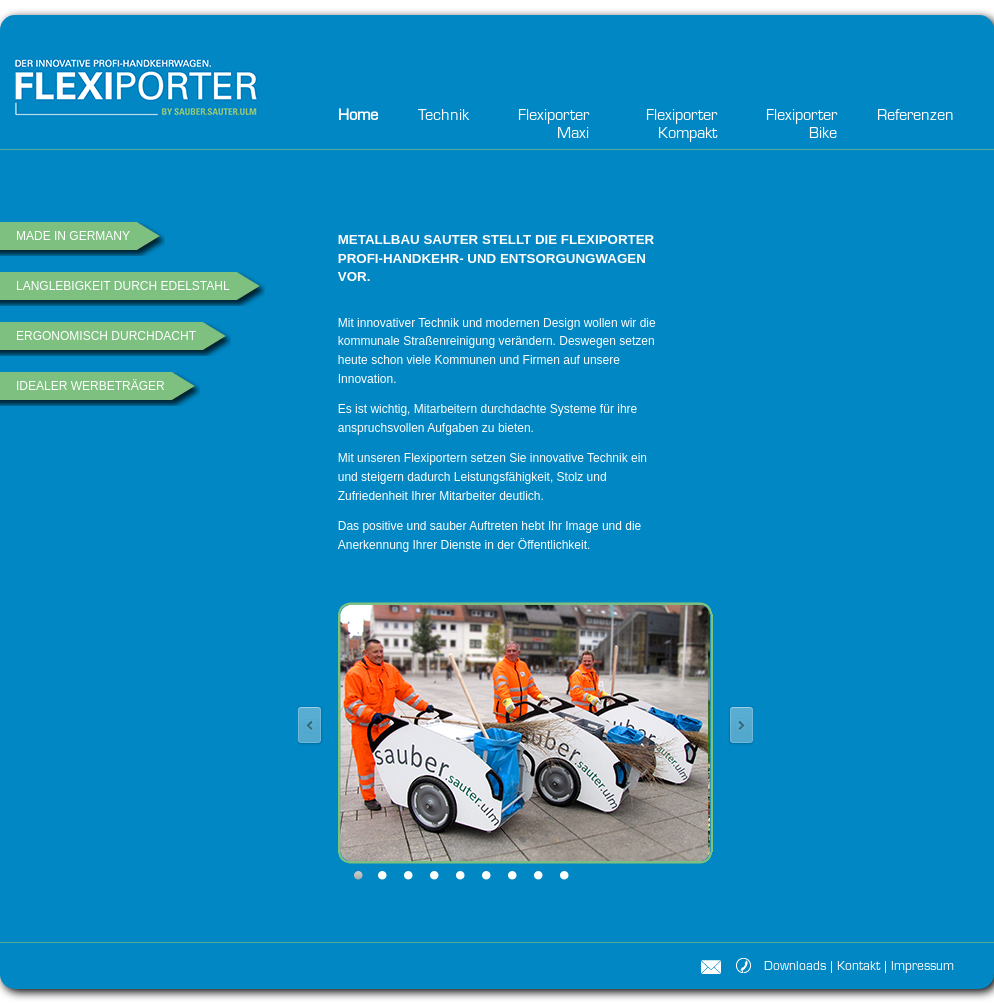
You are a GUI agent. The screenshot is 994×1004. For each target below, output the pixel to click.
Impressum (922, 967)
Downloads (795, 967)
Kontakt (858, 967)
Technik (443, 116)
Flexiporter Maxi (553, 125)
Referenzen (915, 116)
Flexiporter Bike (801, 125)
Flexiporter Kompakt (681, 125)
